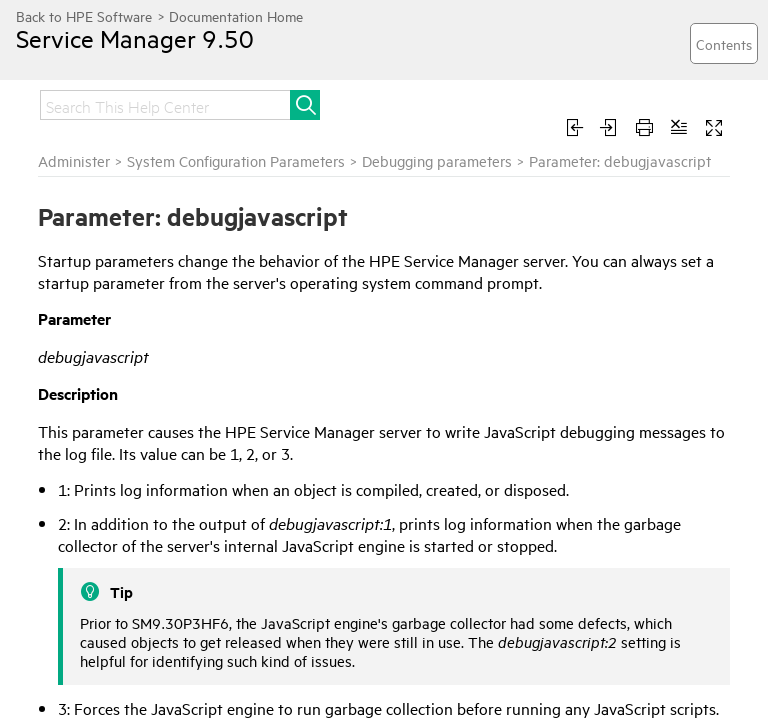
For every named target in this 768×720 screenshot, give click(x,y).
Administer (74, 160)
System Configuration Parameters (236, 160)
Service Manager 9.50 (135, 38)
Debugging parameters (437, 160)
